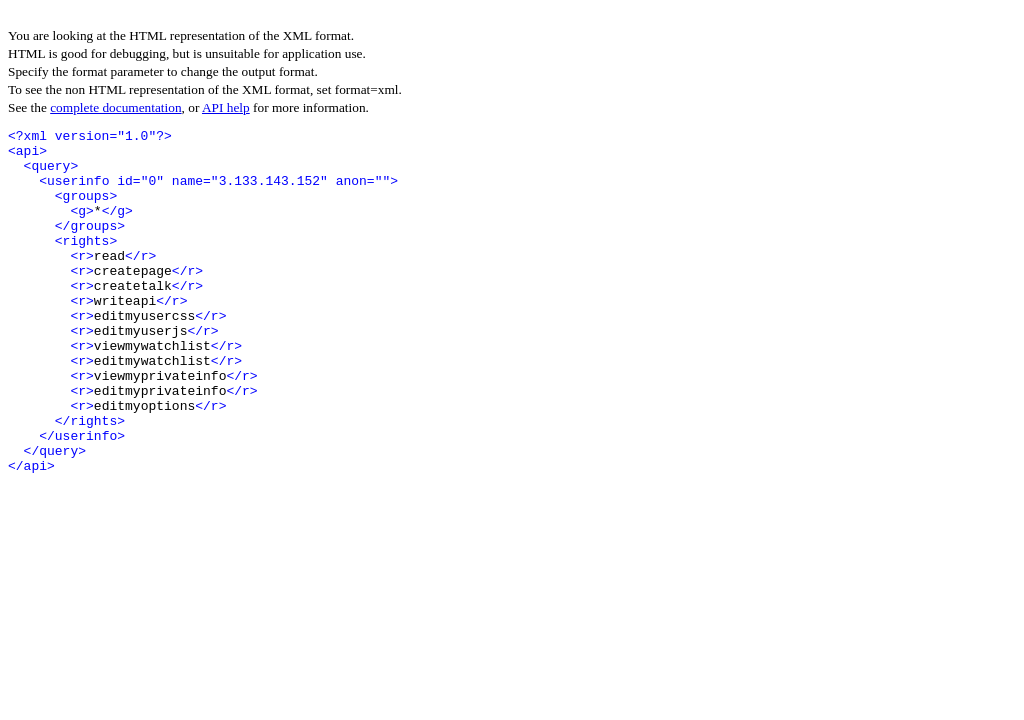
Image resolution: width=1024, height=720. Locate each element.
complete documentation (115, 107)
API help (226, 107)
